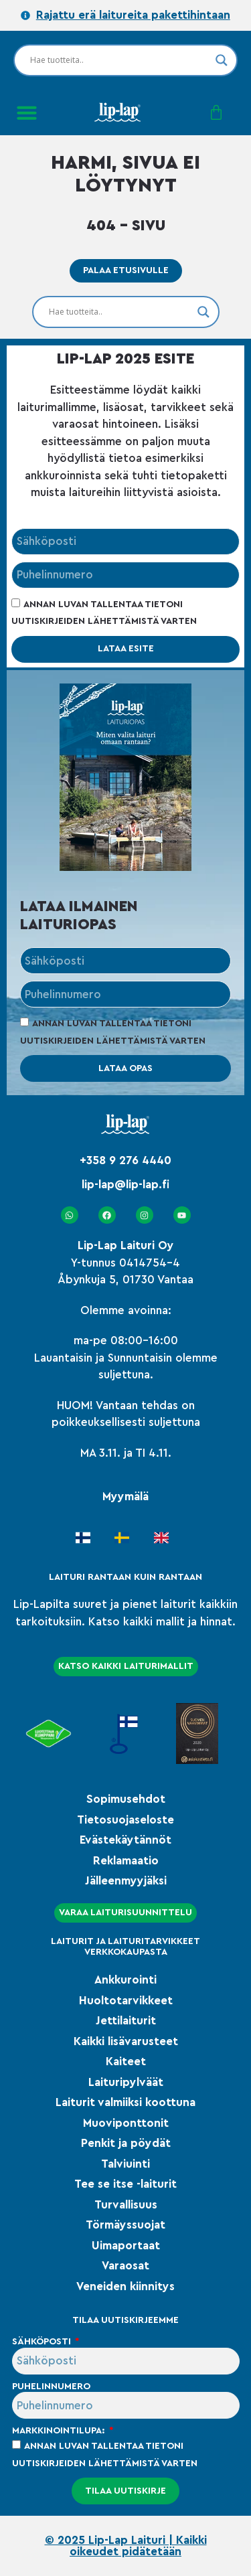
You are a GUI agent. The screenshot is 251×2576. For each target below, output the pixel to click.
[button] (27, 112)
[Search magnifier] (221, 60)
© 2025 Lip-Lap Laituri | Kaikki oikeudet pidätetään (126, 2545)
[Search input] (119, 60)
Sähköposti (43, 2341)
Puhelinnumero (51, 2386)
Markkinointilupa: (60, 2430)
